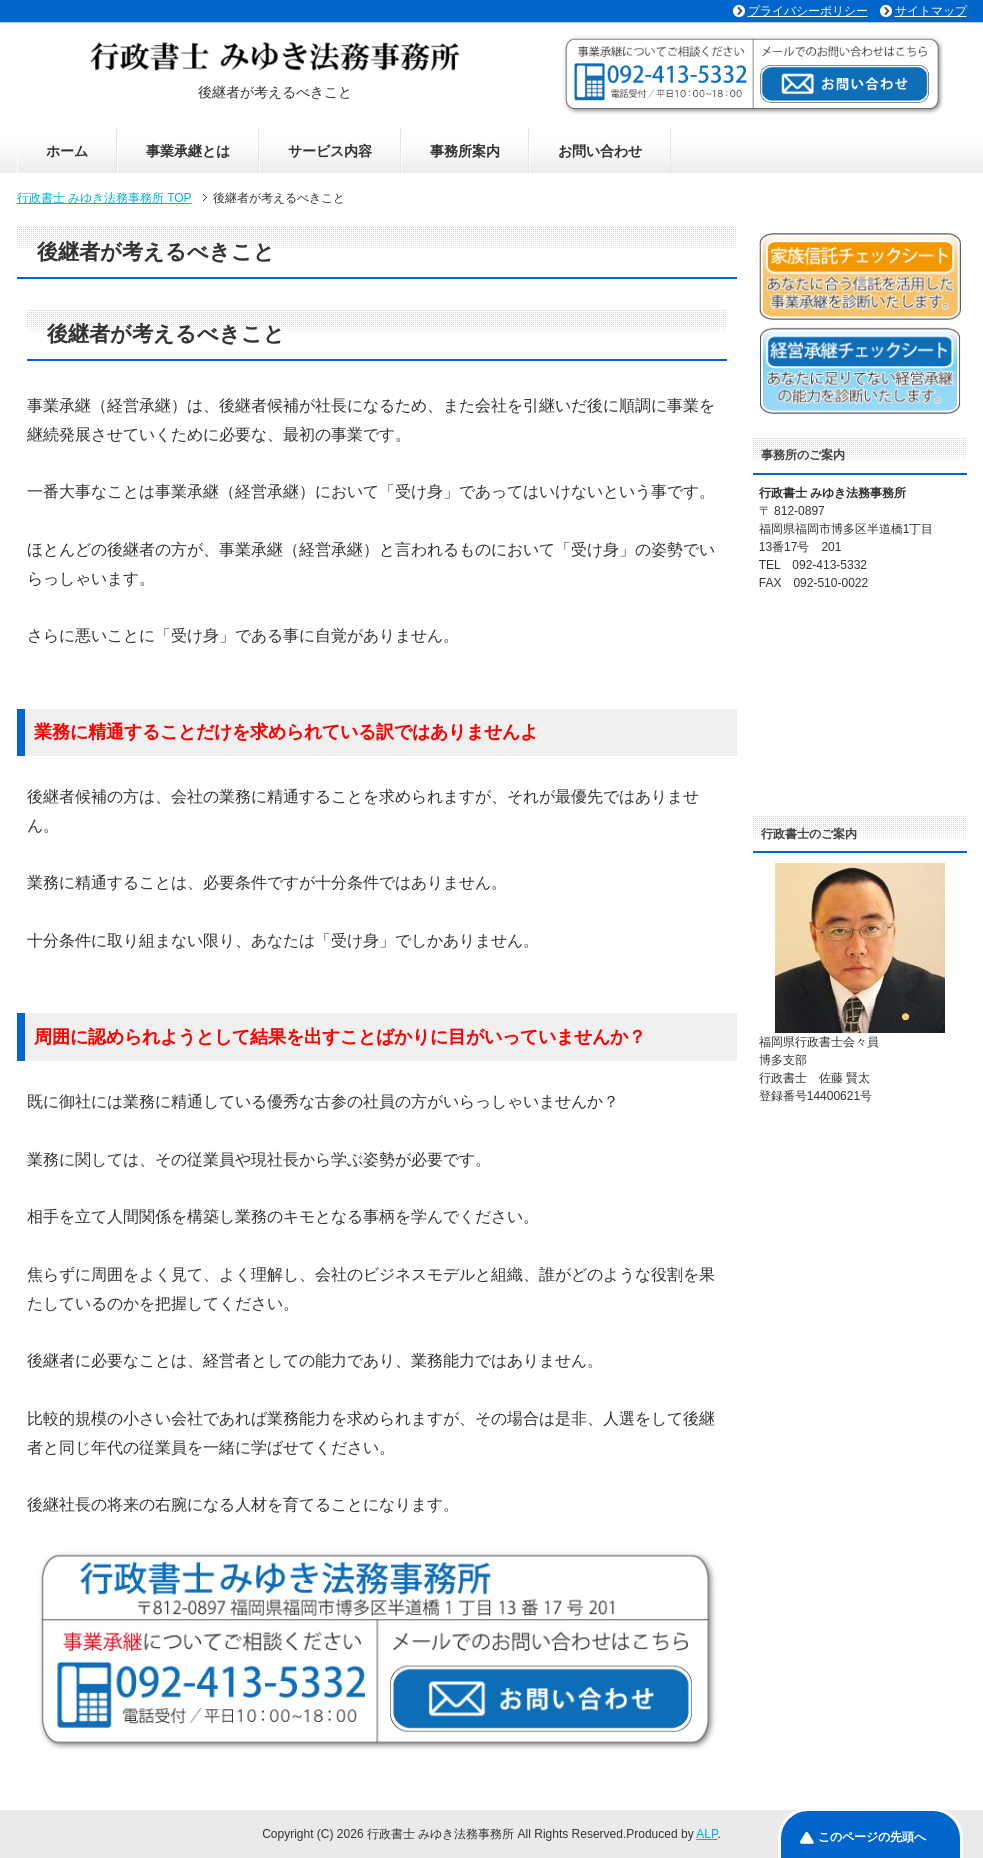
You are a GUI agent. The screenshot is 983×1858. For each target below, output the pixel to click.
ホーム (67, 151)
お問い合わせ (600, 151)
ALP (706, 1834)
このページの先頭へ (872, 1837)
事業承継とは (188, 151)
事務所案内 (465, 151)
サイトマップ (931, 11)
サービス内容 (330, 151)
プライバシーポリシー (808, 11)
